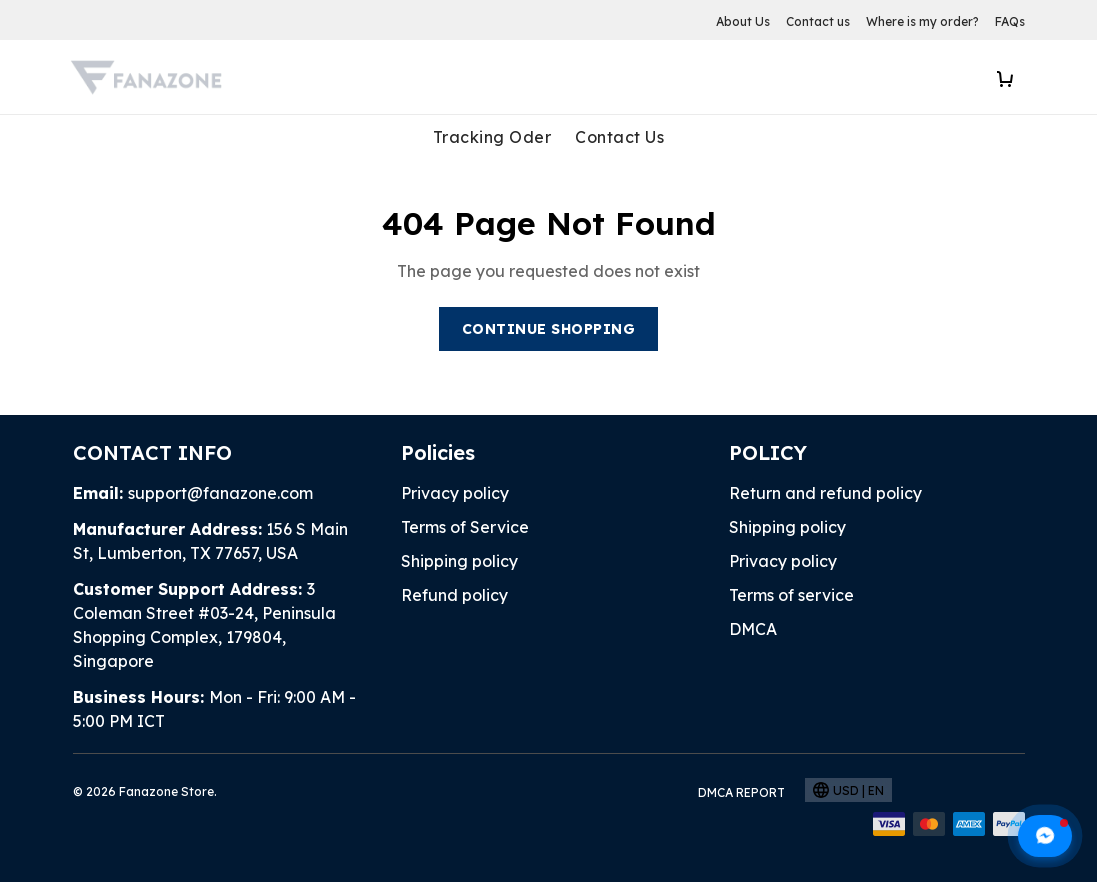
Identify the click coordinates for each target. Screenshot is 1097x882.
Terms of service (791, 531)
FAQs (1010, 21)
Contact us (818, 21)
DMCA (753, 565)
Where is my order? (922, 21)
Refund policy (454, 531)
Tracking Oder (492, 137)
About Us (743, 21)
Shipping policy (459, 497)
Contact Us (619, 137)
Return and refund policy (825, 429)
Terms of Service (465, 463)
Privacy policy (455, 429)
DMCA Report (741, 728)
